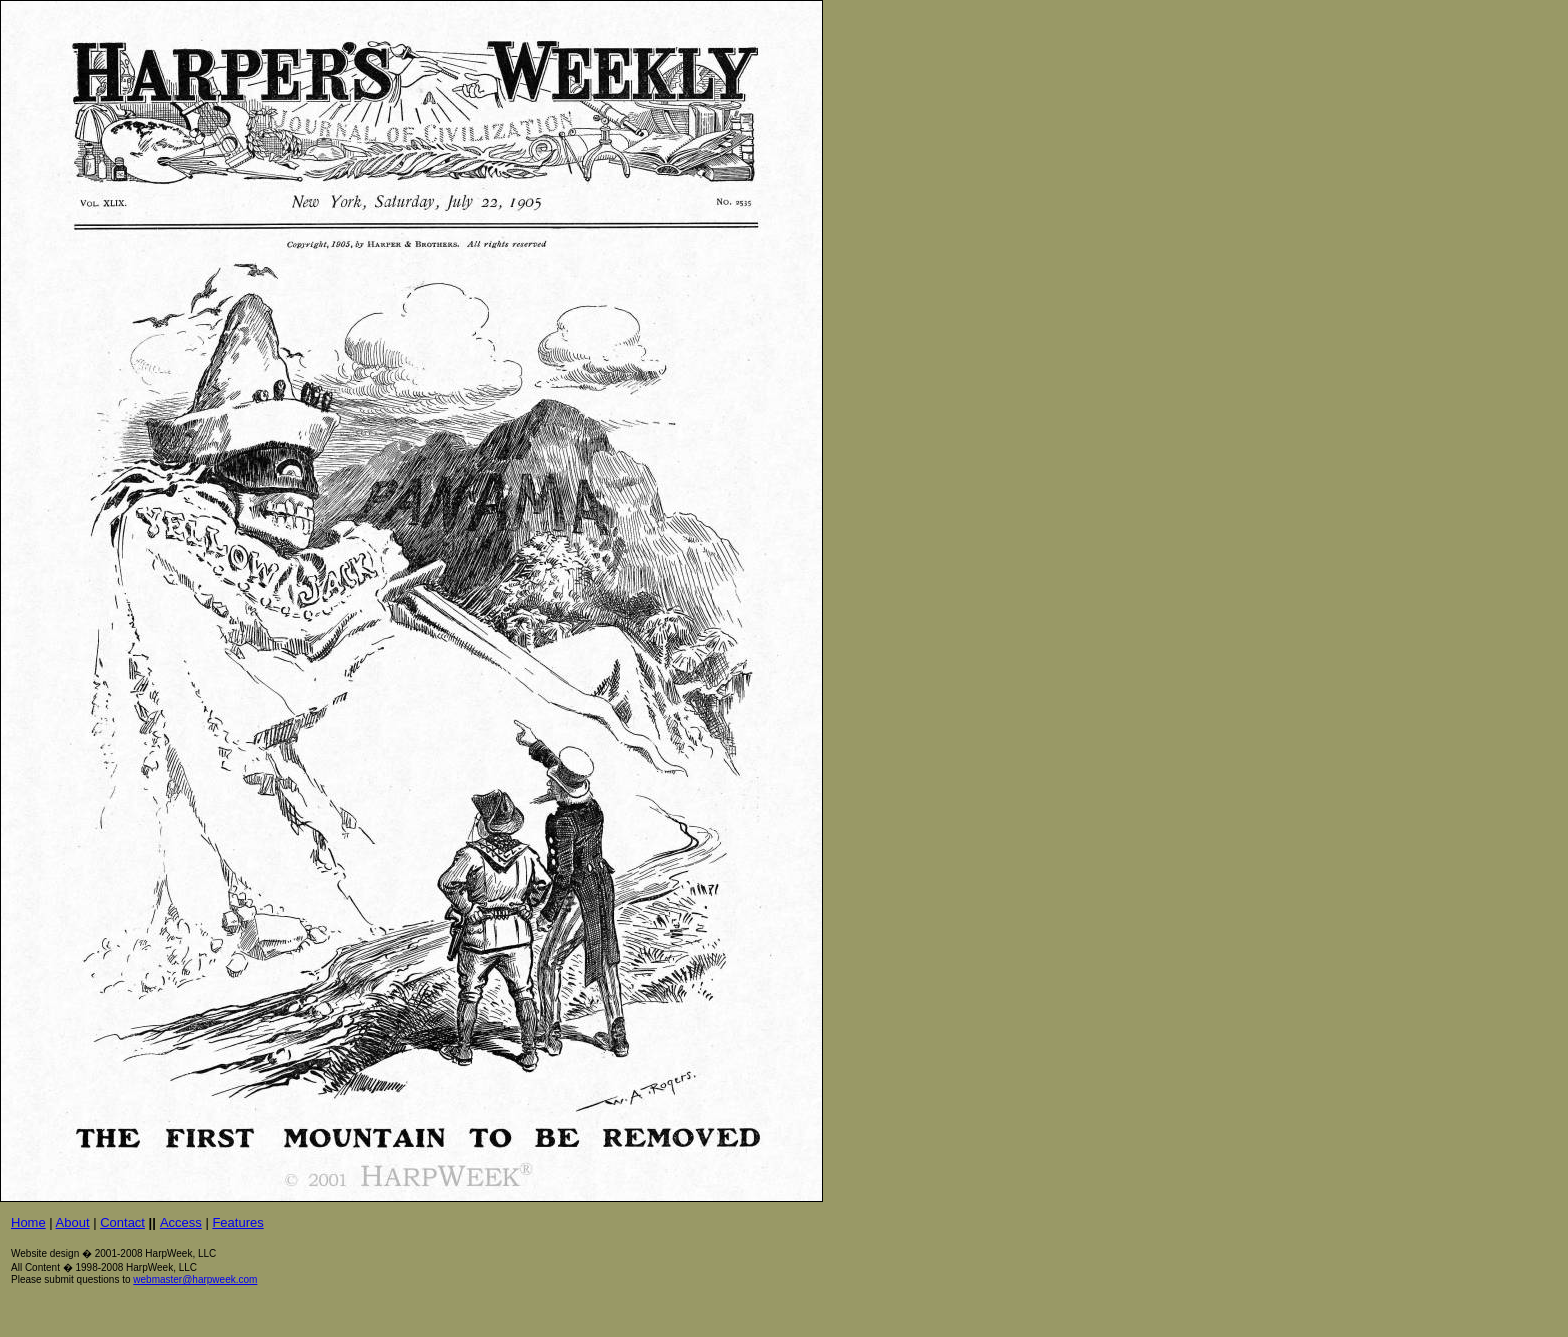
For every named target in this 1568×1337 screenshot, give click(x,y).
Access (181, 1222)
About (73, 1222)
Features (237, 1222)
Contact (122, 1222)
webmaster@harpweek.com (195, 1279)
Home (28, 1222)
